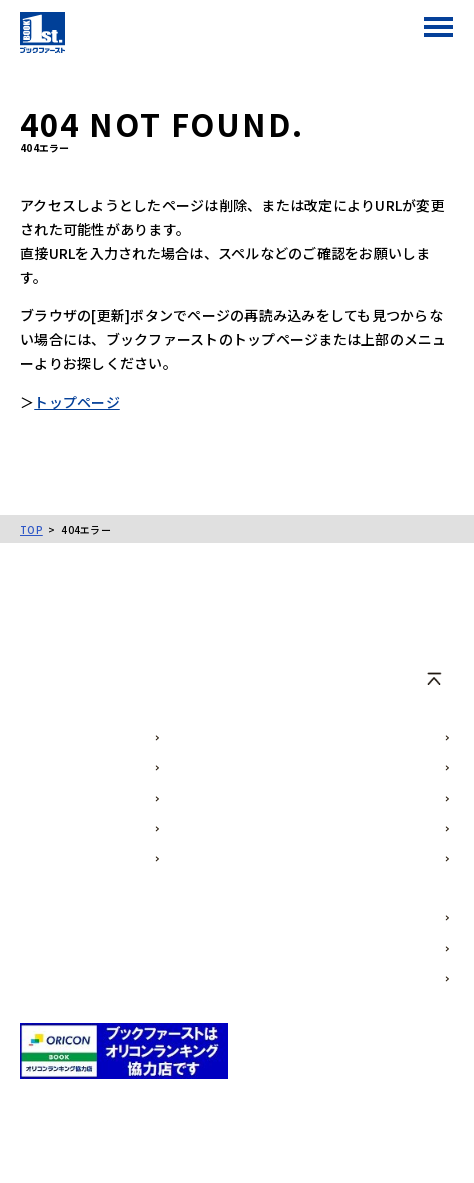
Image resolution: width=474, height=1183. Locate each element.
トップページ (77, 402)
